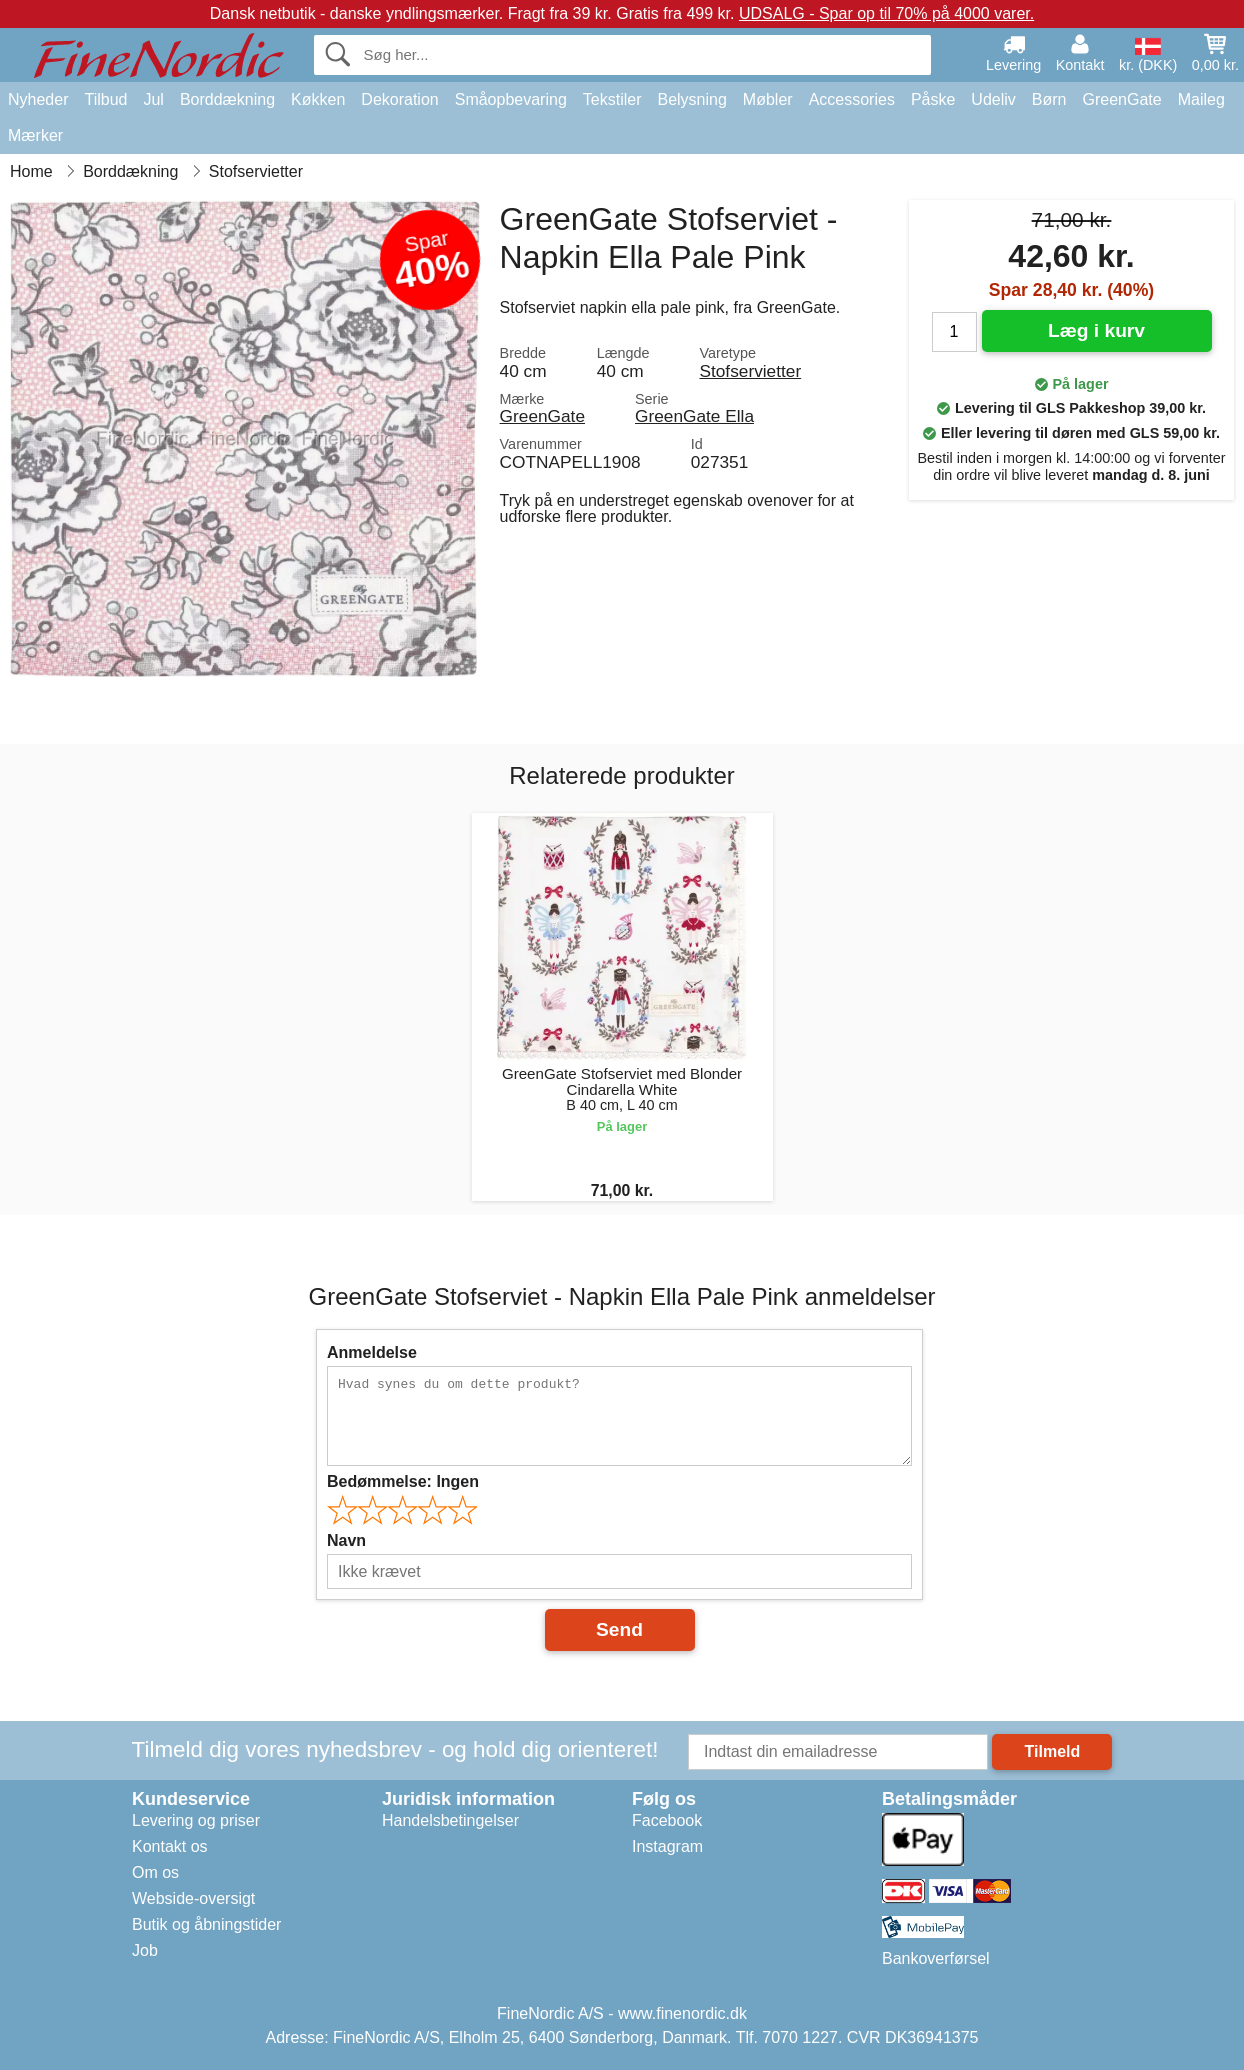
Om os (155, 1872)
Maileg (1201, 99)
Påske (933, 99)
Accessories (852, 99)
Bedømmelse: (403, 1481)
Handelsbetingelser (450, 1820)
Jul (153, 99)
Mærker (35, 135)
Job (145, 1950)
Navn (346, 1540)
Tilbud (105, 99)
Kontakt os (170, 1846)
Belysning (691, 99)
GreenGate (1122, 99)
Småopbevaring (511, 99)
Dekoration (399, 99)
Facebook (667, 1820)
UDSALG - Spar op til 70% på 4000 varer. (886, 13)
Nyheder (38, 99)
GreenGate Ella (694, 416)
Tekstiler (612, 99)
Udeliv (993, 99)
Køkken (318, 99)
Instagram (667, 1846)
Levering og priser (196, 1820)
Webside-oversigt (193, 1898)
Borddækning (227, 99)
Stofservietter (750, 371)
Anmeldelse (372, 1352)
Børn (1049, 99)
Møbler (768, 99)
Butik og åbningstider (206, 1924)
